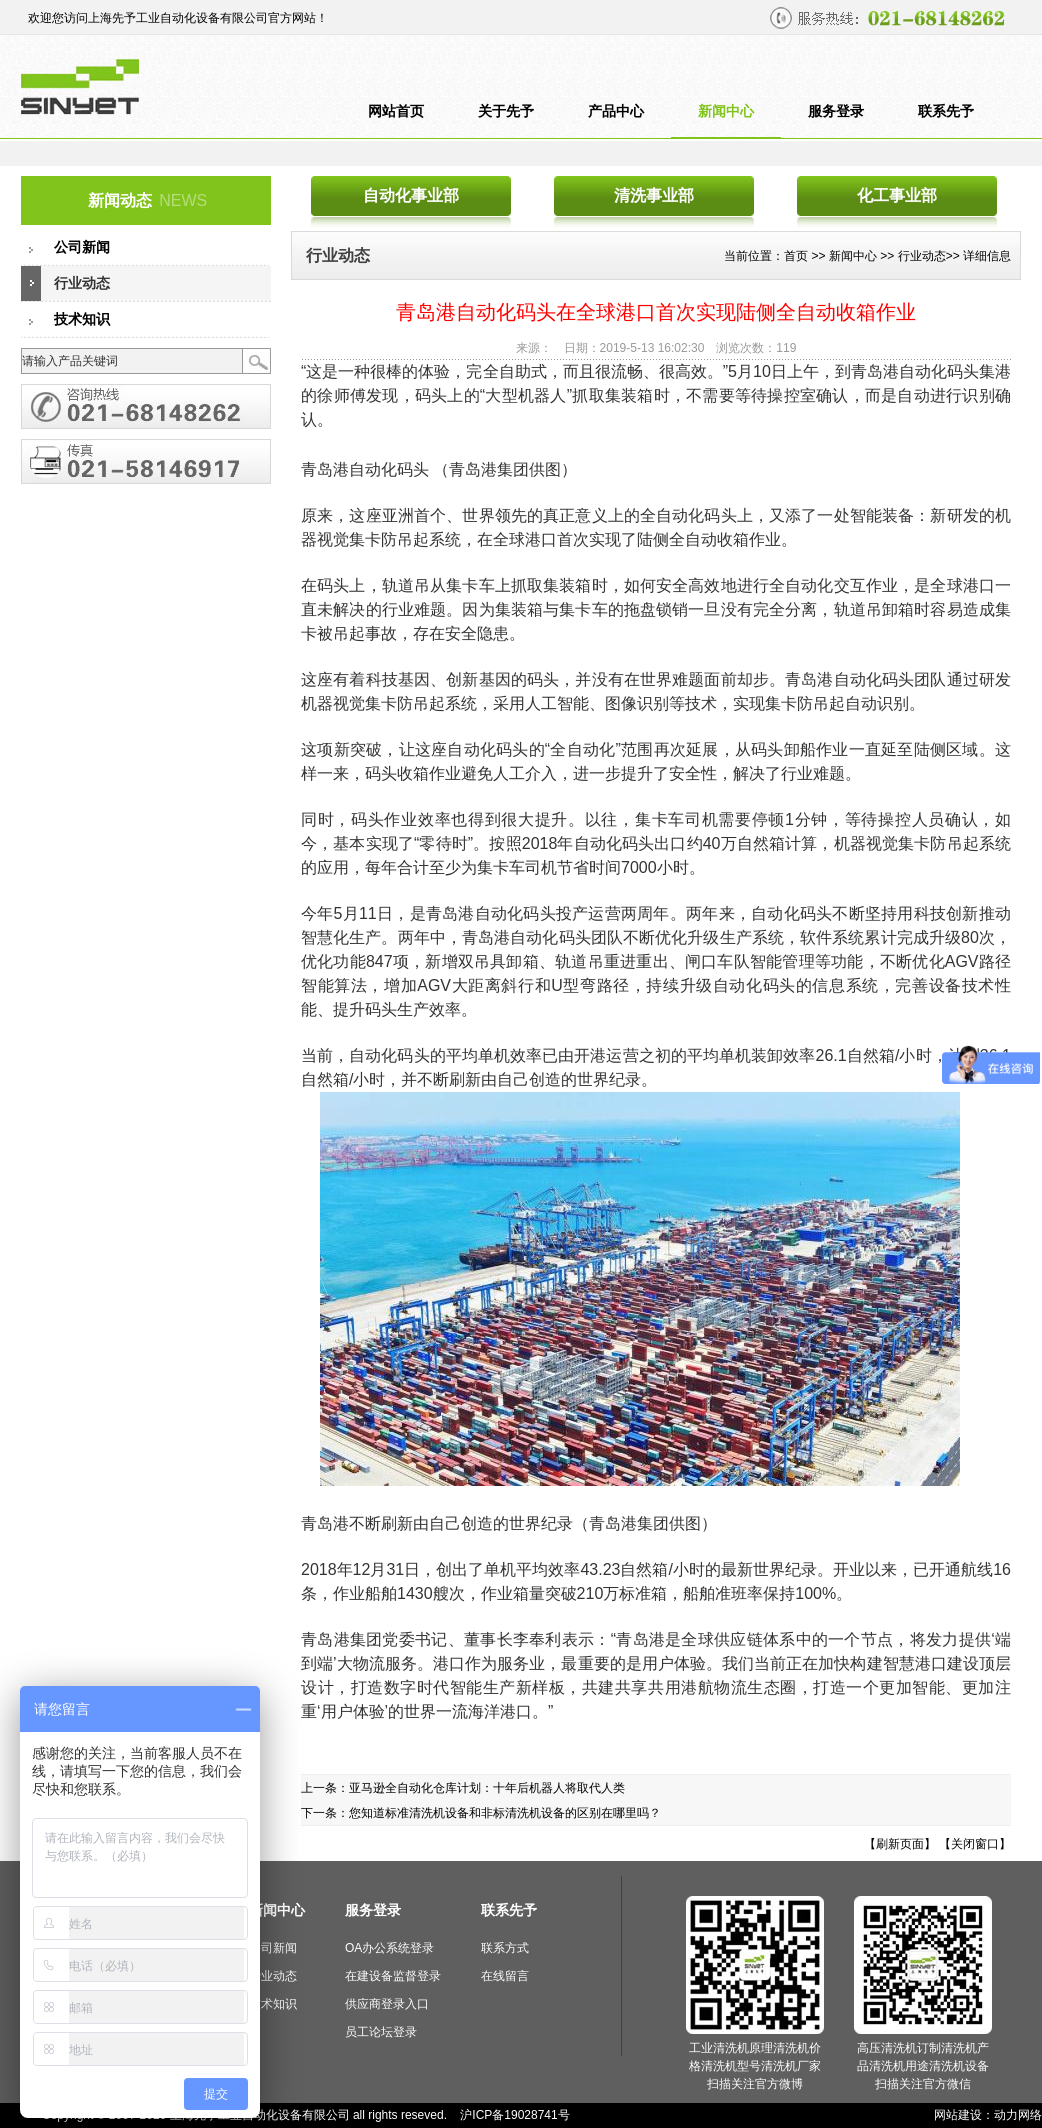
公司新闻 (82, 247)
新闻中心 (726, 111)
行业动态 (82, 283)
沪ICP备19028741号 (514, 2115)
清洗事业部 (654, 195)
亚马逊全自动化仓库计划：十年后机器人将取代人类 (487, 1788)
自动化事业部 (411, 195)
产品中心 (616, 111)
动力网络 (1018, 2115)
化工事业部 (897, 195)
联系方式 (505, 1948)
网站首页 (396, 111)
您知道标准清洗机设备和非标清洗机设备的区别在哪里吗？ (505, 1813)
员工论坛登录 (381, 2032)
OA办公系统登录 (389, 1948)
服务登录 (836, 111)
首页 (796, 256)
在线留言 (505, 1976)
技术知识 (82, 319)
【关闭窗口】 (975, 1844)
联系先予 (946, 111)
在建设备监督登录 (393, 1976)
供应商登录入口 (387, 2004)
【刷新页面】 (900, 1844)
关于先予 (506, 111)
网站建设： (964, 2115)
